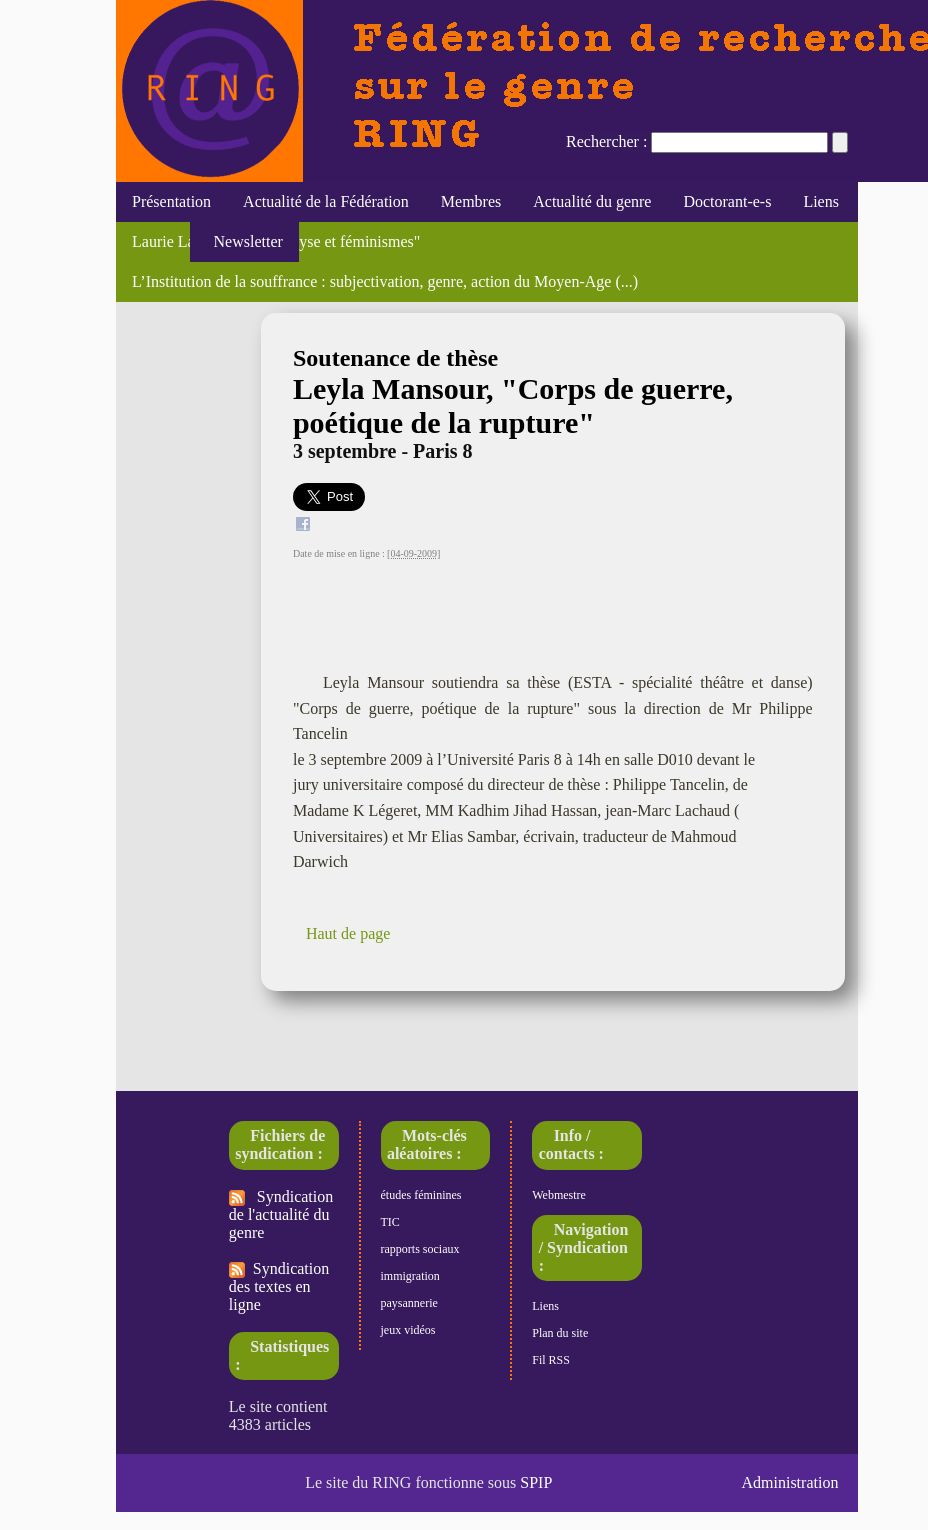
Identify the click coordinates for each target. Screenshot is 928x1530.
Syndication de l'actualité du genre (281, 1214)
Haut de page (348, 933)
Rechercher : (606, 141)
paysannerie (409, 1303)
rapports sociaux (420, 1249)
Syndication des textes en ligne (279, 1286)
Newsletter (244, 241)
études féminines (421, 1195)
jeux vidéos (408, 1330)
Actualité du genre (592, 201)
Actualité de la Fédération (326, 201)
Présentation (171, 201)
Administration (790, 1482)
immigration (410, 1276)
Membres (471, 201)
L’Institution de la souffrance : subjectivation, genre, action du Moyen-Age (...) (385, 281)
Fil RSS (551, 1360)
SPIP (536, 1482)
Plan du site (560, 1333)
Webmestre (559, 1195)
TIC (390, 1222)
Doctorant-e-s (727, 201)
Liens (821, 201)
